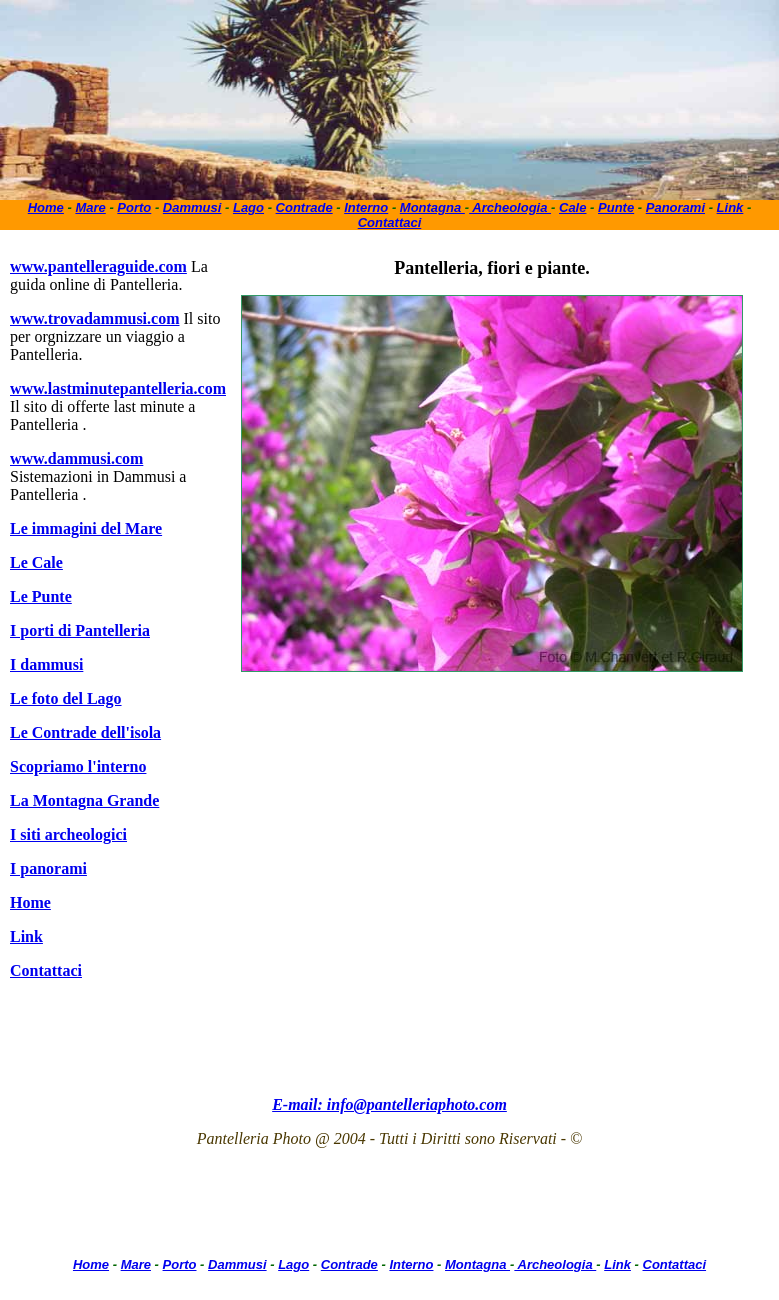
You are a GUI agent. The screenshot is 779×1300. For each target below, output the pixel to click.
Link (730, 207)
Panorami (675, 207)
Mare (90, 207)
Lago (248, 207)
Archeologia (510, 207)
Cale (572, 207)
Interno (366, 207)
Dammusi (192, 207)
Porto (134, 207)
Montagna (432, 207)
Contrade (304, 207)
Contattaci (390, 222)
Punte (616, 207)
